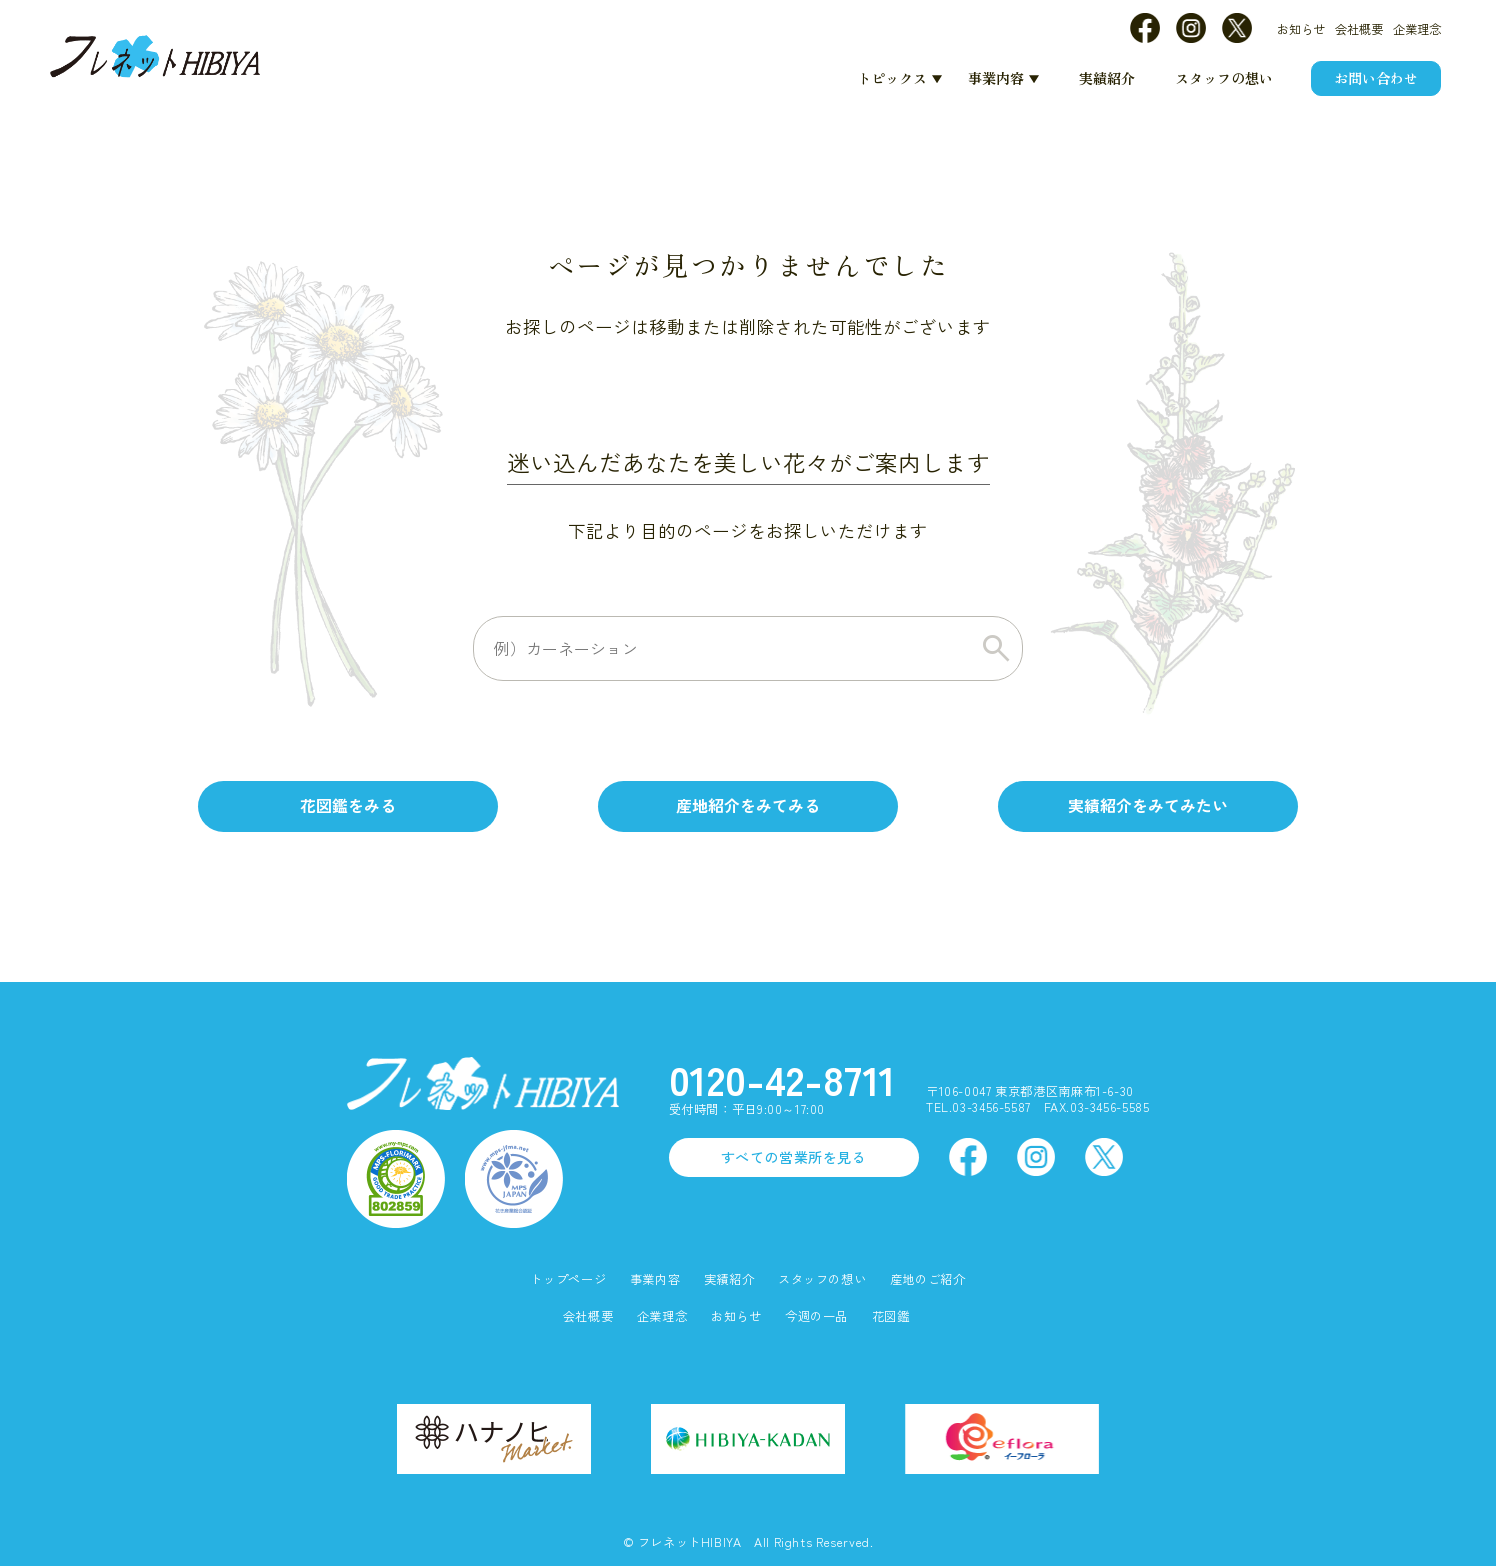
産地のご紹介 (928, 1279)
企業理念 (1417, 29)
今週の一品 (816, 1316)
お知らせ (1301, 29)
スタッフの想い (1224, 78)
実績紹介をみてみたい (1148, 805)
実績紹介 (1107, 78)
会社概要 (1359, 29)
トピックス (892, 78)
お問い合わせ (1376, 78)
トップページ (568, 1279)
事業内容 (996, 78)
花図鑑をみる (348, 805)
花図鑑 (891, 1316)
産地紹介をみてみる (748, 805)
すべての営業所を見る (794, 1157)
